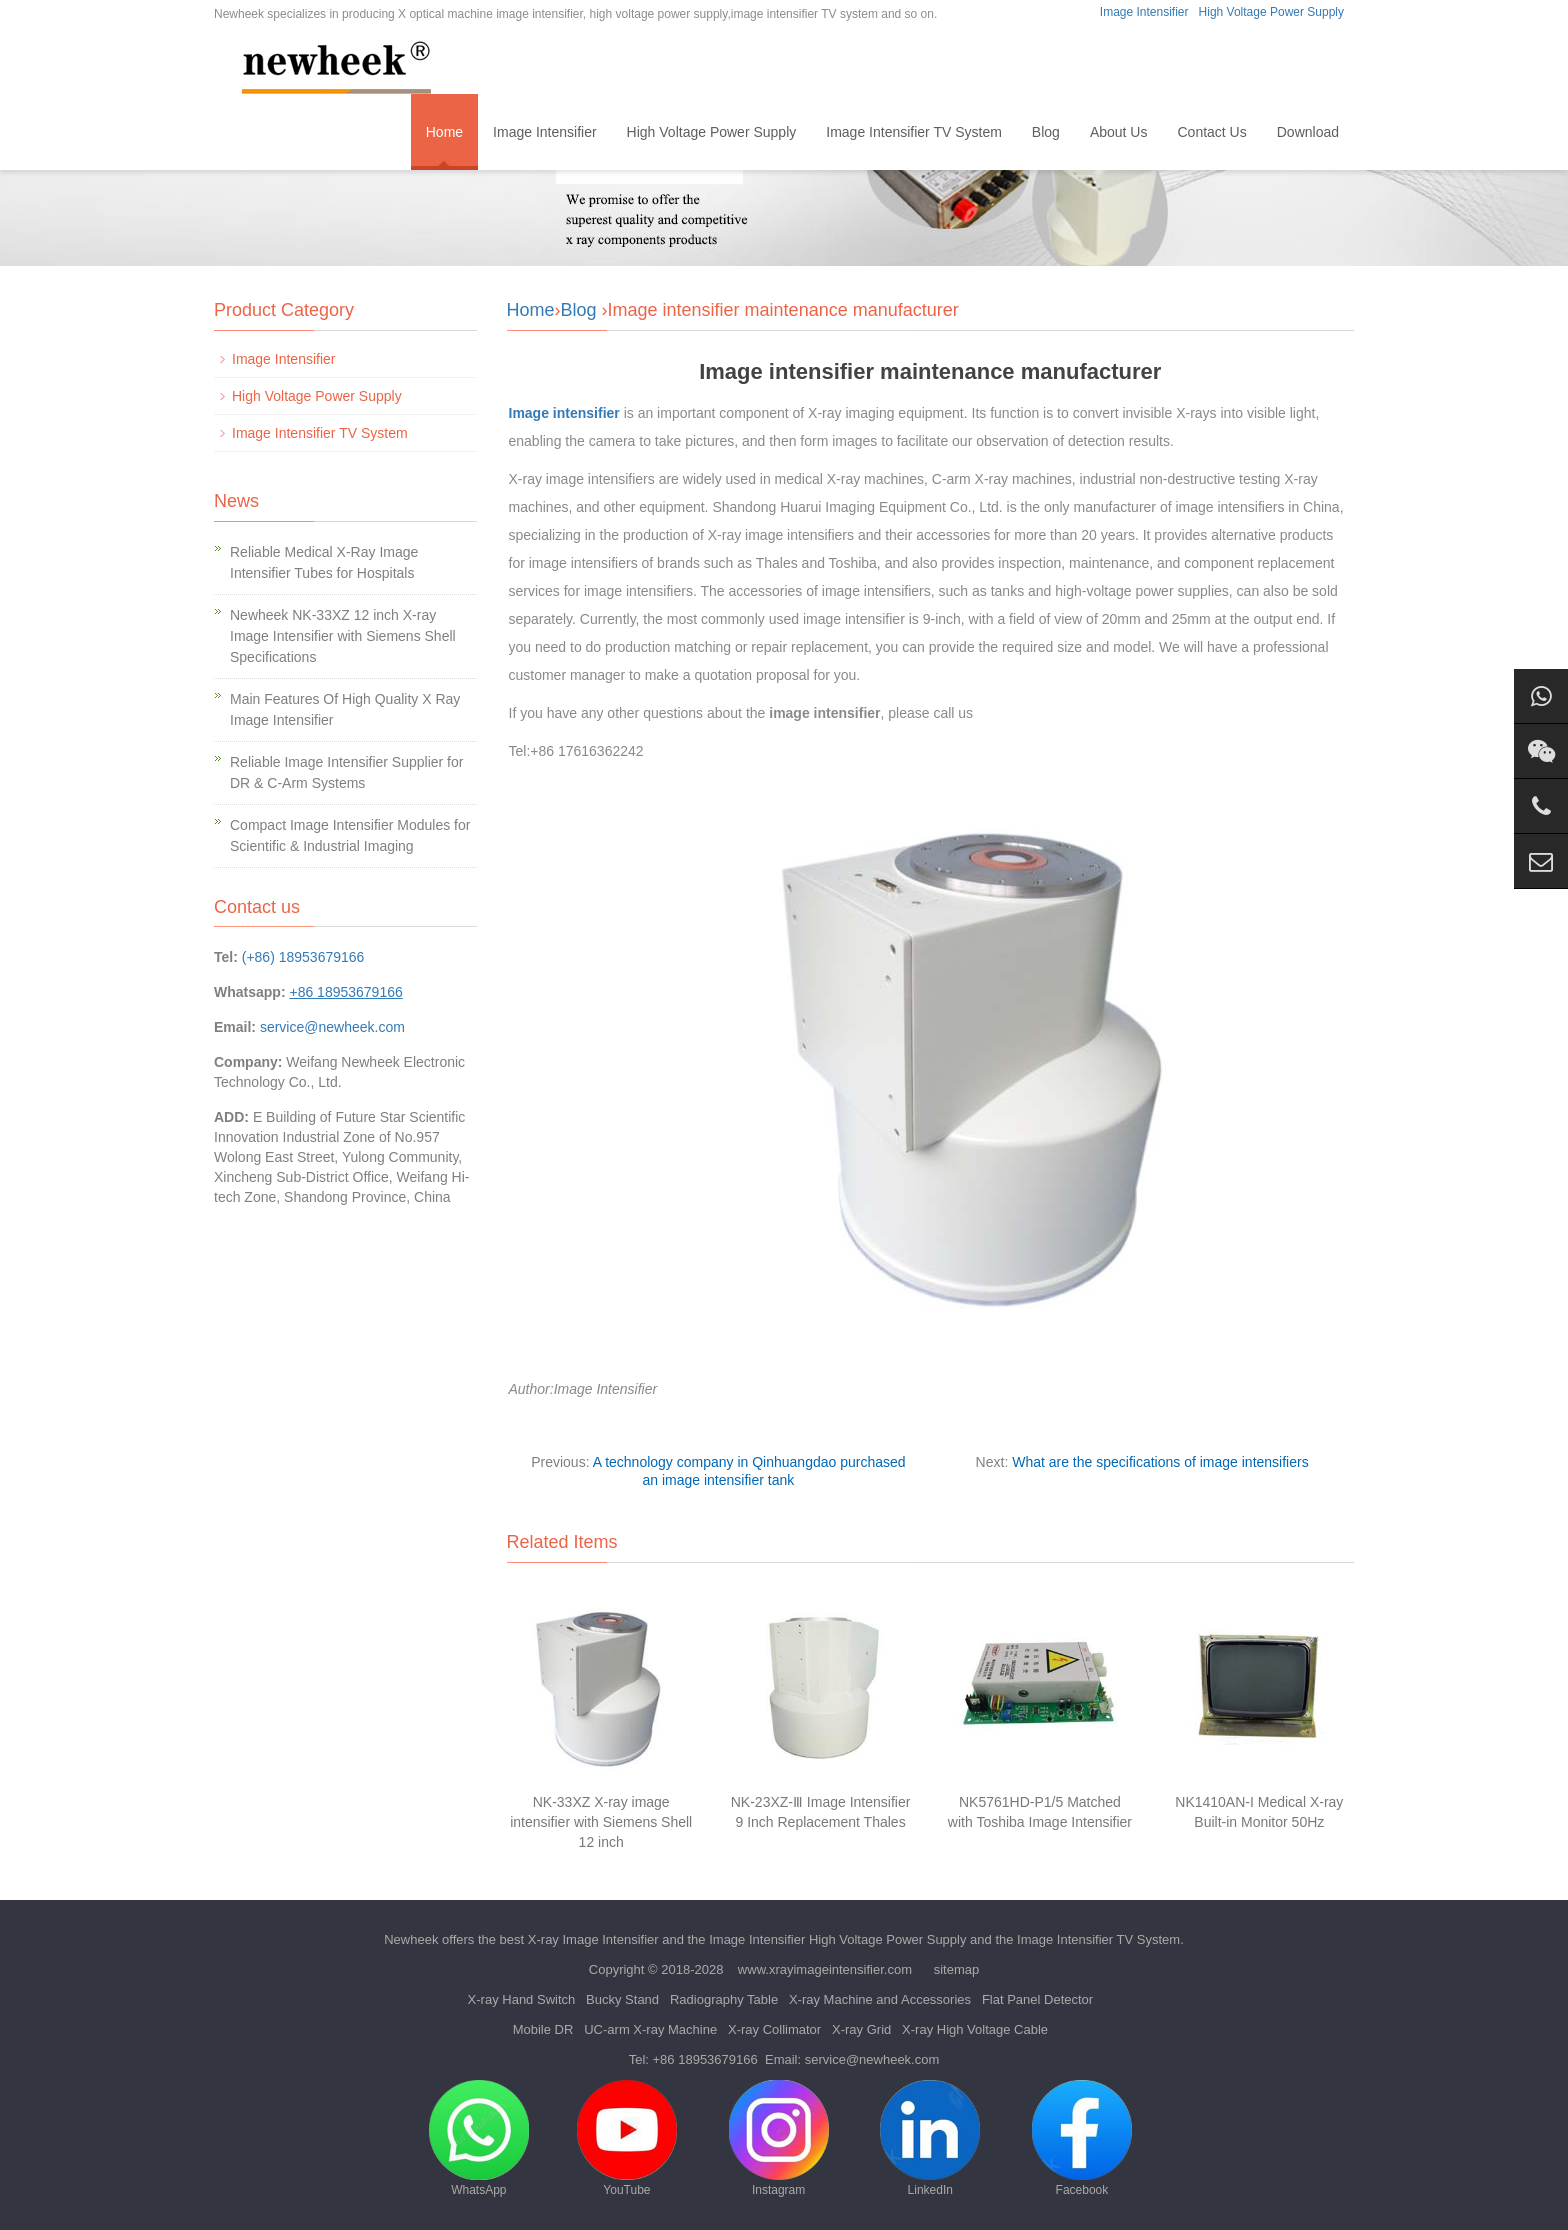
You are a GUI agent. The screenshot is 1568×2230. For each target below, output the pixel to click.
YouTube (627, 2138)
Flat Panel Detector (1037, 1999)
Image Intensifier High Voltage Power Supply (837, 1939)
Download (1308, 132)
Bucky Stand (622, 1999)
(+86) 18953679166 (303, 957)
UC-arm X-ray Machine (650, 2029)
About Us (1119, 132)
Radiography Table (724, 1999)
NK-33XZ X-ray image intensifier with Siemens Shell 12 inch (601, 1822)
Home (444, 132)
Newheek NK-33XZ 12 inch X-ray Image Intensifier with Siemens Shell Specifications (343, 636)
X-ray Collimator (774, 2029)
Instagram (779, 2138)
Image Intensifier (1144, 12)
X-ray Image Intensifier (593, 1939)
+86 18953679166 (705, 2059)
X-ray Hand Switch (522, 1999)
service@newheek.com (332, 1027)
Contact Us (1211, 132)
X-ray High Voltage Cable (975, 2029)
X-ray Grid (861, 2029)
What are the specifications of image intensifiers (1160, 1462)
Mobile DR (543, 2029)
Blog (1046, 132)
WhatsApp (479, 2138)
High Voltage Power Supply (1271, 12)
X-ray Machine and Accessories (880, 1999)
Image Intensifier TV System (914, 132)
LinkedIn (930, 2138)
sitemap (957, 1969)
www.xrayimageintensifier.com (825, 1969)
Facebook (1082, 2138)
